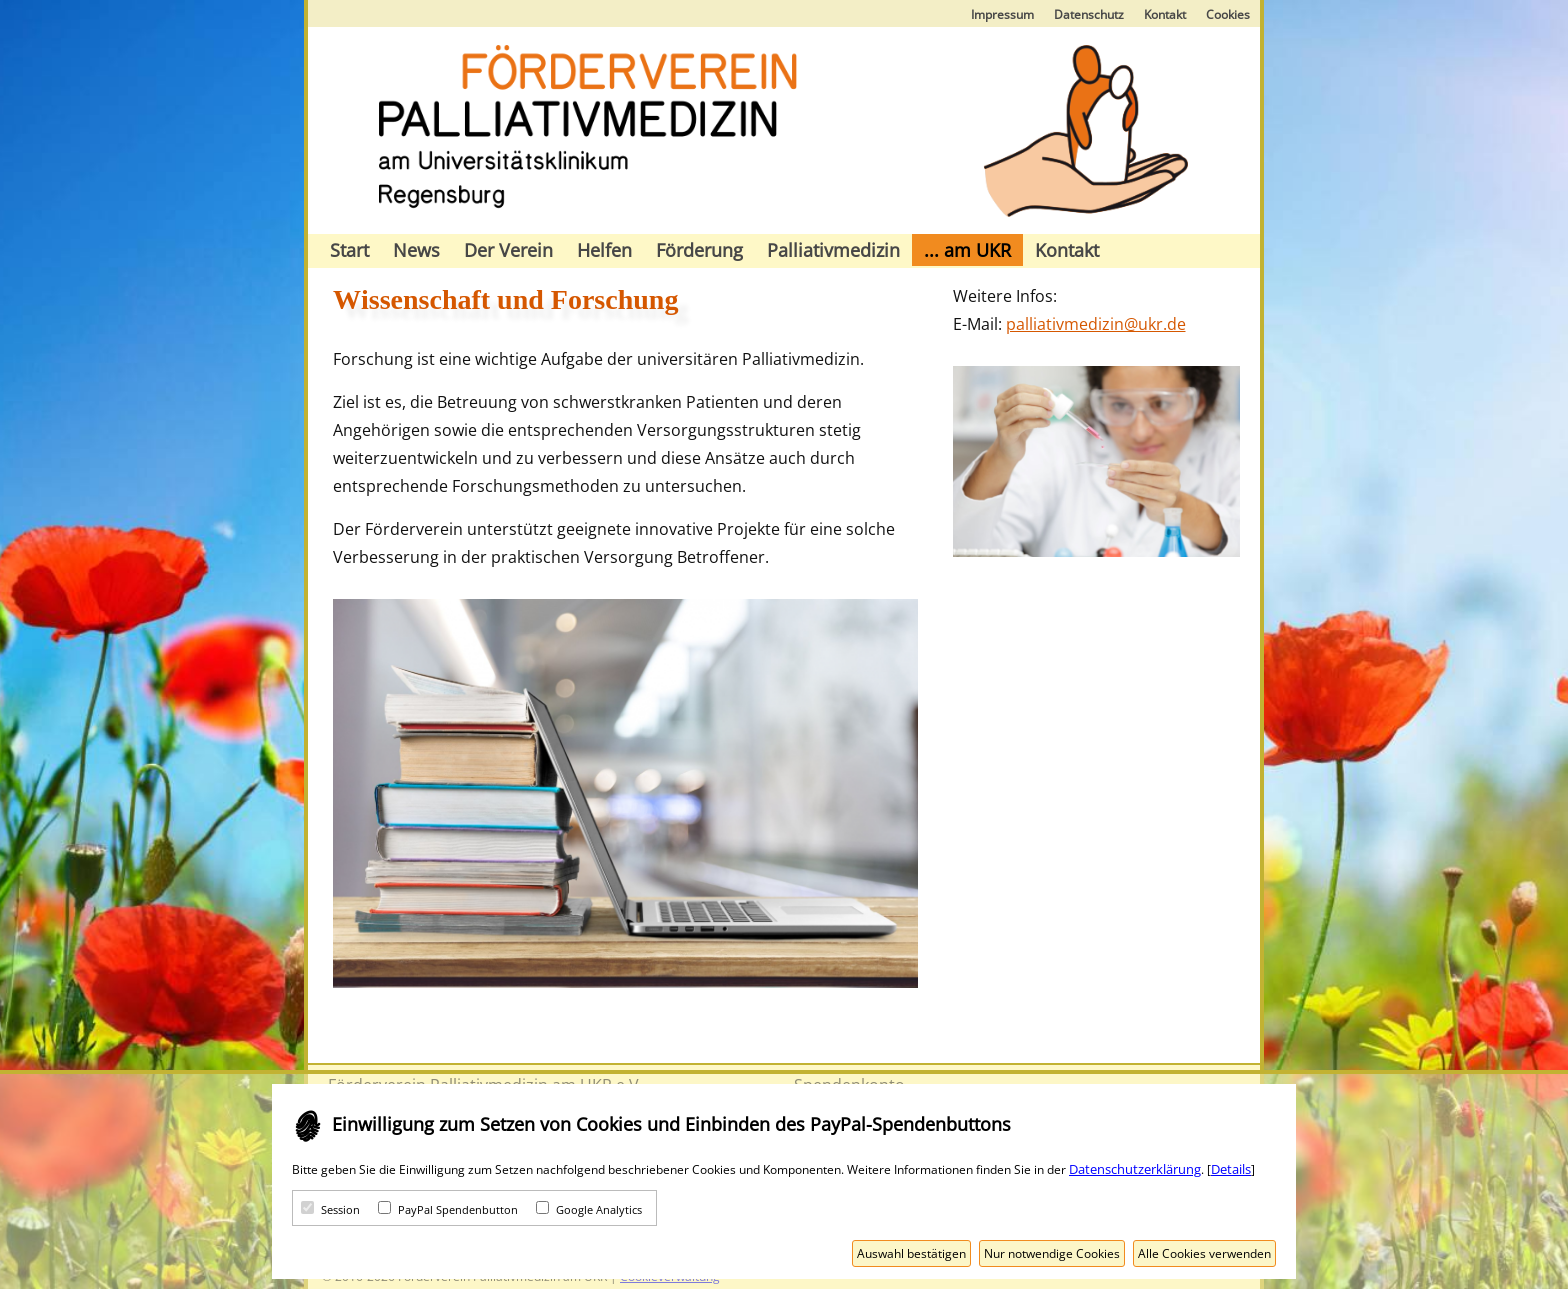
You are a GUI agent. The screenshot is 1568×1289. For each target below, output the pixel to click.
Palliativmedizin (833, 250)
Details (1231, 1169)
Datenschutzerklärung (1135, 1169)
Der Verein (508, 250)
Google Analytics (599, 1209)
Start (349, 250)
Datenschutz (1089, 14)
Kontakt (1165, 14)
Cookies (1228, 14)
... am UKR (967, 250)
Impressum (1002, 14)
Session (340, 1209)
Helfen (604, 250)
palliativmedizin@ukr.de (1096, 324)
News (416, 250)
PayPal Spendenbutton (458, 1209)
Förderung (699, 250)
